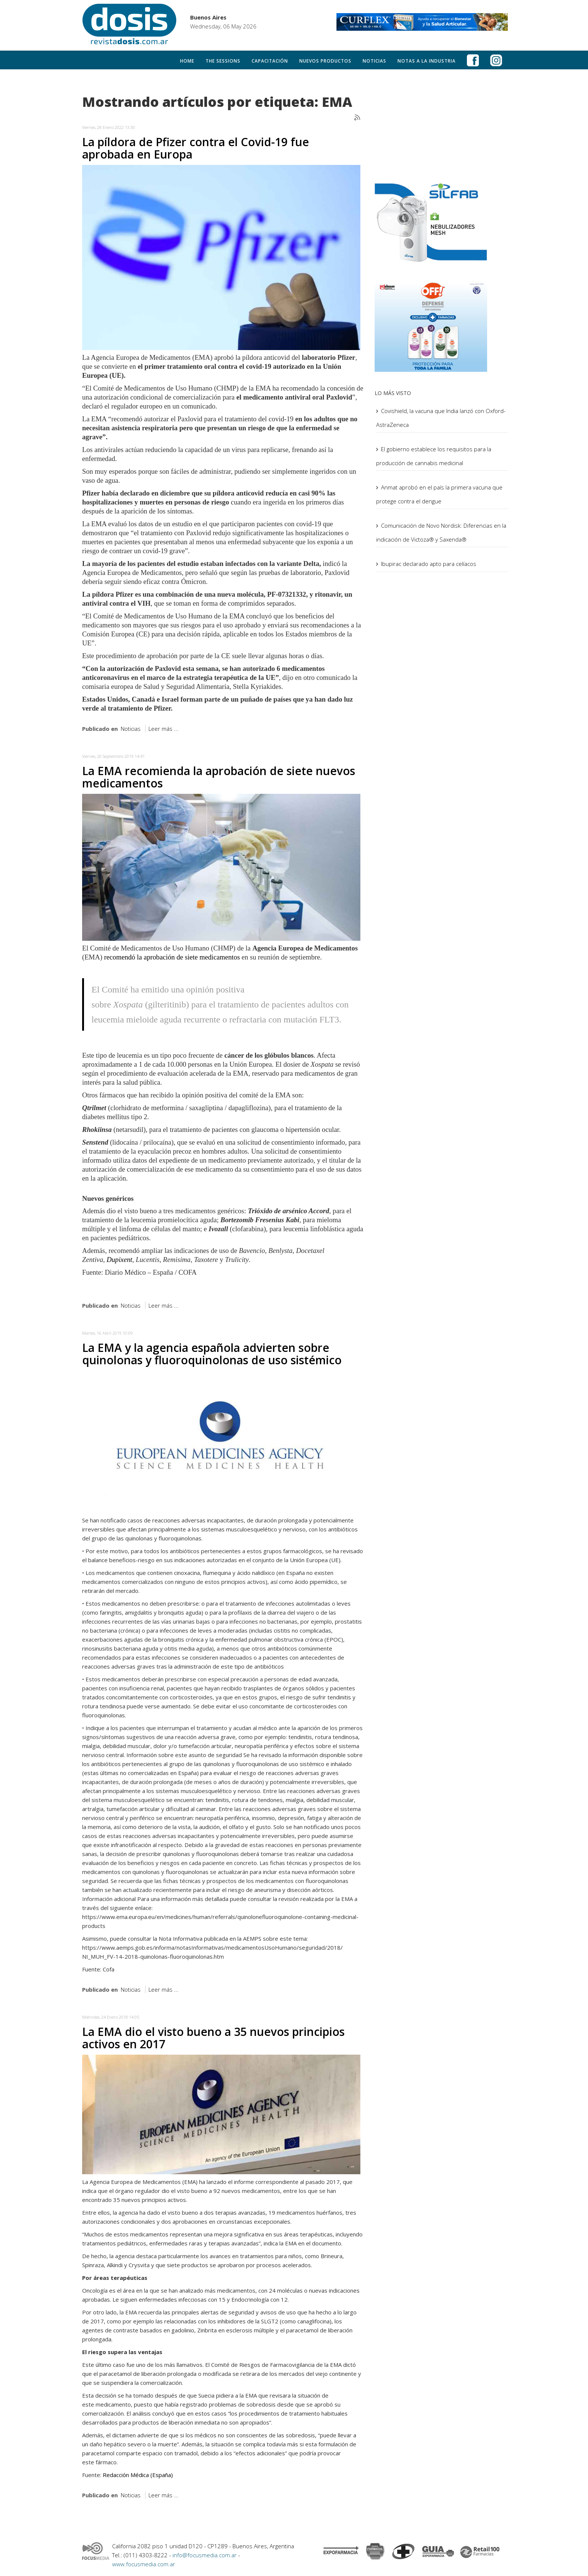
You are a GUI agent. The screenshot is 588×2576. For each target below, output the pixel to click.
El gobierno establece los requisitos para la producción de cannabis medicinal (433, 456)
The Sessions (223, 61)
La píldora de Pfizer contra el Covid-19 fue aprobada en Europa (195, 148)
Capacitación (270, 61)
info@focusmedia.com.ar (205, 2555)
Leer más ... (163, 728)
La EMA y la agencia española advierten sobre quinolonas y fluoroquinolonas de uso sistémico (212, 1354)
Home (187, 61)
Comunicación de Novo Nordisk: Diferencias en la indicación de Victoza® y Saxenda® (441, 532)
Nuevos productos (325, 61)
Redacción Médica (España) (138, 2475)
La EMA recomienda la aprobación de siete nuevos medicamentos (218, 777)
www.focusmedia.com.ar (143, 2564)
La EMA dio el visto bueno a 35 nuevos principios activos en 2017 (213, 2038)
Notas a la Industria (427, 61)
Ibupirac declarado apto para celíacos (428, 563)
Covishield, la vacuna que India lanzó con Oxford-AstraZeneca (441, 417)
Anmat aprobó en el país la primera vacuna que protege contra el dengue (439, 494)
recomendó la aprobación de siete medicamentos (172, 957)
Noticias (374, 61)
